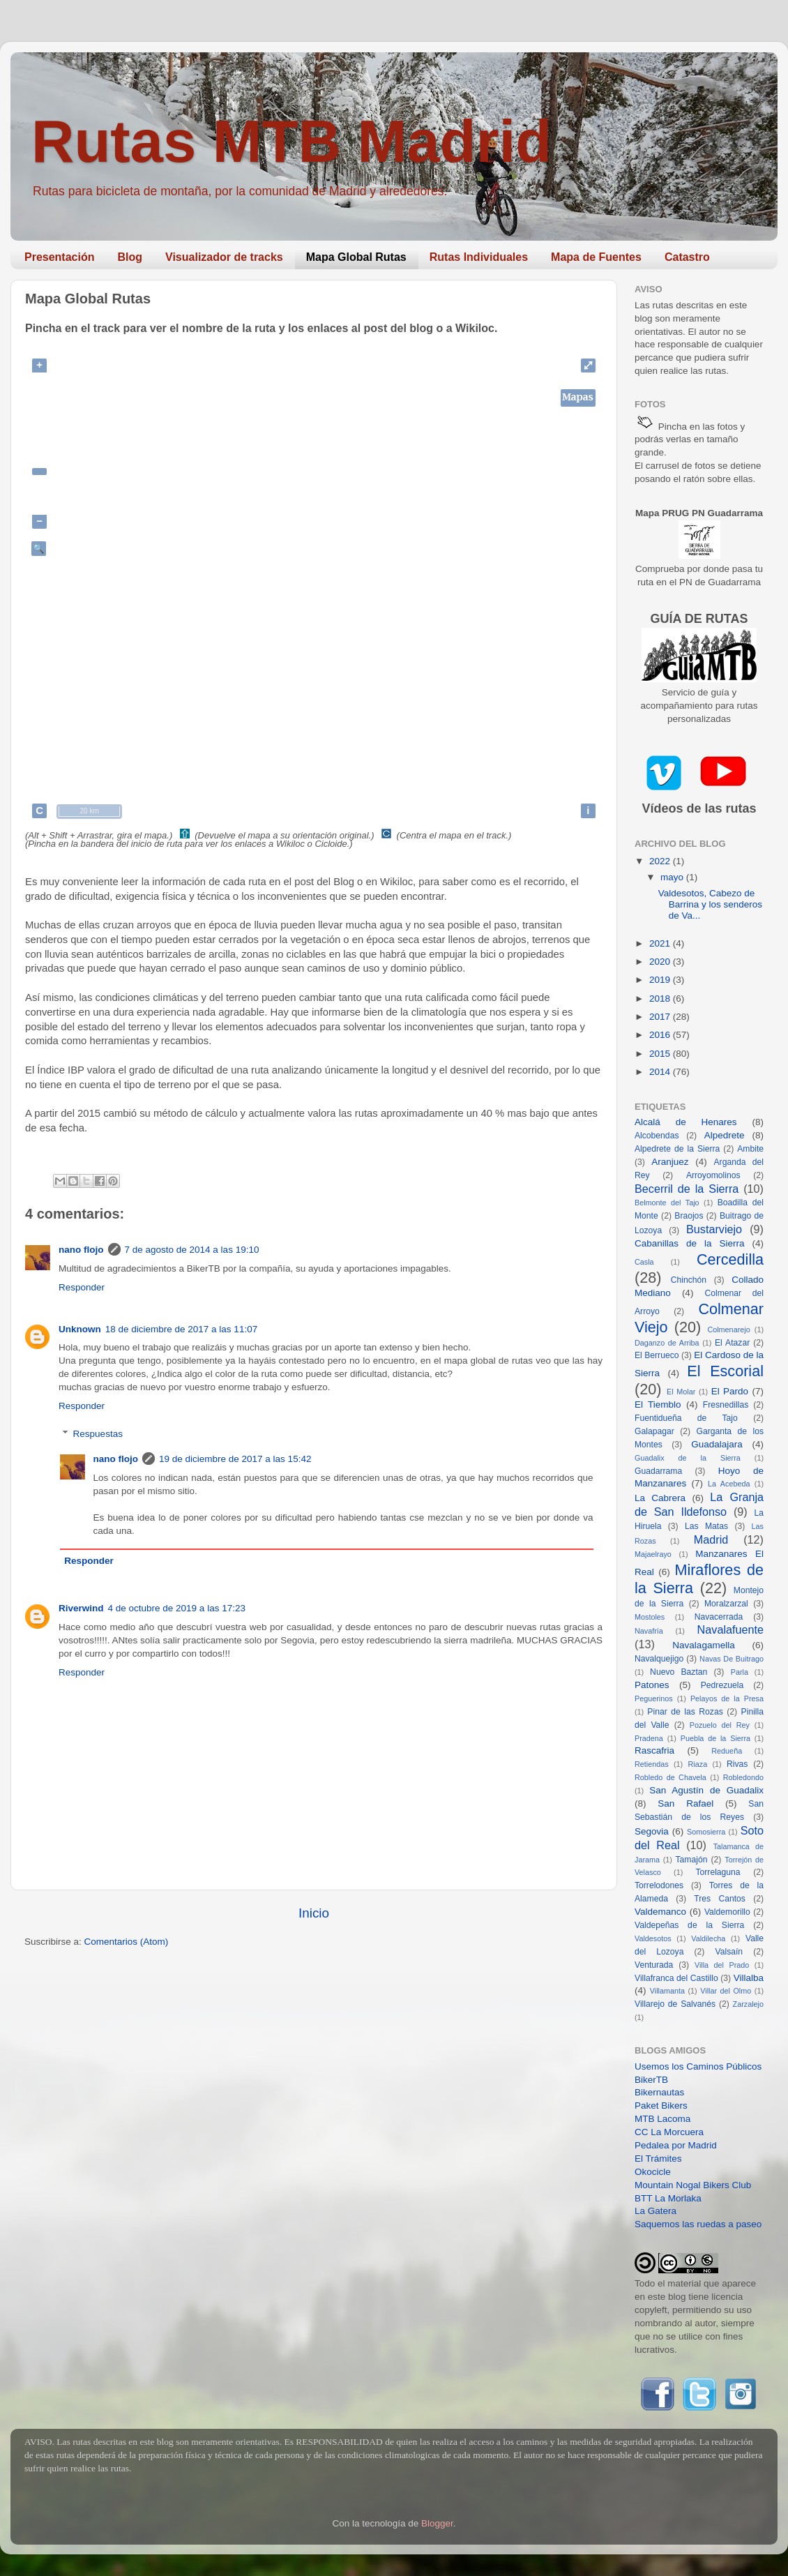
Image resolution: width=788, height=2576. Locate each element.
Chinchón (688, 1280)
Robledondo (743, 1777)
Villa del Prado (722, 1965)
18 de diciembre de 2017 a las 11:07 (181, 1329)
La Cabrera (660, 1498)
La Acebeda (729, 1483)
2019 (661, 979)
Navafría (649, 1631)
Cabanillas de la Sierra (690, 1243)
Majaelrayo (653, 1554)
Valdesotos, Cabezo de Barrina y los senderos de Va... (710, 904)
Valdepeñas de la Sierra (689, 1925)
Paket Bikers (661, 2105)
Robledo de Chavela (670, 1777)
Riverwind (81, 1608)
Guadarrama (658, 1471)
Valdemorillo (727, 1912)
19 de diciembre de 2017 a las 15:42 (235, 1459)
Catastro (687, 257)
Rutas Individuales (479, 257)
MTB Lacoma (662, 2119)
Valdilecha (708, 1938)
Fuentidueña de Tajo (686, 1418)
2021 (661, 943)
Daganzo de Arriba (667, 1343)
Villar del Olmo (725, 1991)
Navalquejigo (659, 1659)
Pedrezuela (722, 1685)
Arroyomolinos (713, 1175)
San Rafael (685, 1803)
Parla (739, 1672)
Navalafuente (730, 1629)
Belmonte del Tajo (667, 1202)
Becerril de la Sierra (686, 1188)
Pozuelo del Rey (720, 1725)
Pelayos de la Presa (727, 1698)
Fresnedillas (725, 1405)
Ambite (750, 1149)
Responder (82, 1287)
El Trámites (658, 2158)
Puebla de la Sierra (715, 1738)
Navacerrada (719, 1617)
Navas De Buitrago (731, 1659)
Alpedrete (724, 1135)
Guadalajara (717, 1444)
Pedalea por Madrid (676, 2145)
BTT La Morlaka (668, 2198)
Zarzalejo (748, 2004)
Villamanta (667, 1991)
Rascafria (654, 1750)
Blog (129, 257)
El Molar (681, 1391)
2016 (661, 1035)
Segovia (652, 1831)
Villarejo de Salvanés (675, 2004)
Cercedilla (730, 1259)
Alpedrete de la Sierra (677, 1149)
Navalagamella (703, 1645)
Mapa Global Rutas (356, 257)
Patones (652, 1685)
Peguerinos (654, 1698)
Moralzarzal (726, 1604)
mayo (673, 877)
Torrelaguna (717, 1872)
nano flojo (81, 1249)
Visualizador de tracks (224, 257)
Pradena (649, 1738)
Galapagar (654, 1431)
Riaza (698, 1764)
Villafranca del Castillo (676, 1978)
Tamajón (692, 1860)
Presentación (59, 257)
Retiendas (652, 1764)
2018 (661, 998)
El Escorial (725, 1371)
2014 (661, 1072)
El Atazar (732, 1343)
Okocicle (653, 2172)
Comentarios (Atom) (126, 1941)
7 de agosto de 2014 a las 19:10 (192, 1249)
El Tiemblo (658, 1404)
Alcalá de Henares (686, 1122)
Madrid (711, 1539)
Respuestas (98, 1434)
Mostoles (650, 1617)
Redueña (726, 1751)
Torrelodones (659, 1885)
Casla (644, 1262)
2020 (661, 961)
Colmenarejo (728, 1329)
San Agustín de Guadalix (706, 1790)
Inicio (313, 1913)
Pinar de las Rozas (684, 1712)
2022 (661, 861)
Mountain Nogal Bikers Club (693, 2185)
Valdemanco (660, 1911)
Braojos (688, 1216)
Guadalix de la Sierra (688, 1458)
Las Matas (706, 1526)
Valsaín (729, 1952)
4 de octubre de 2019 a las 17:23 (176, 1608)
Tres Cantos (719, 1899)
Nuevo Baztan (678, 1672)
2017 (661, 1016)
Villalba (749, 1978)
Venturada (654, 1965)
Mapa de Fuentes (596, 257)
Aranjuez (669, 1162)
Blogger (437, 2523)
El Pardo (729, 1391)
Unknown (80, 1329)
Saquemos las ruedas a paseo (698, 2224)
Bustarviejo (714, 1229)
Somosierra (706, 1832)
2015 (661, 1053)
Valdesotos (653, 1938)
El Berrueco (657, 1355)
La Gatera (655, 2211)
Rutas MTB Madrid (291, 141)
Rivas (737, 1764)
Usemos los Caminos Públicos (698, 2066)
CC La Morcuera (669, 2132)
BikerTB (651, 2079)
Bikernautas (659, 2092)
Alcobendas (657, 1135)
